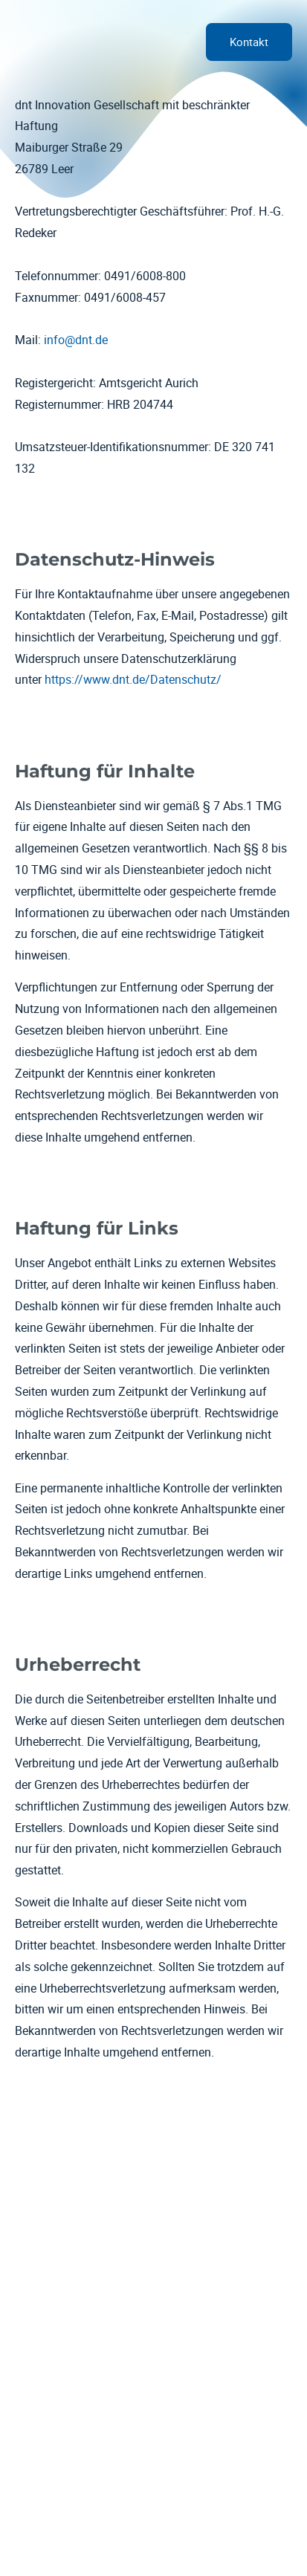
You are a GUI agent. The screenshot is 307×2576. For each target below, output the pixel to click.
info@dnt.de (76, 339)
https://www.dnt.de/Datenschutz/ (133, 679)
